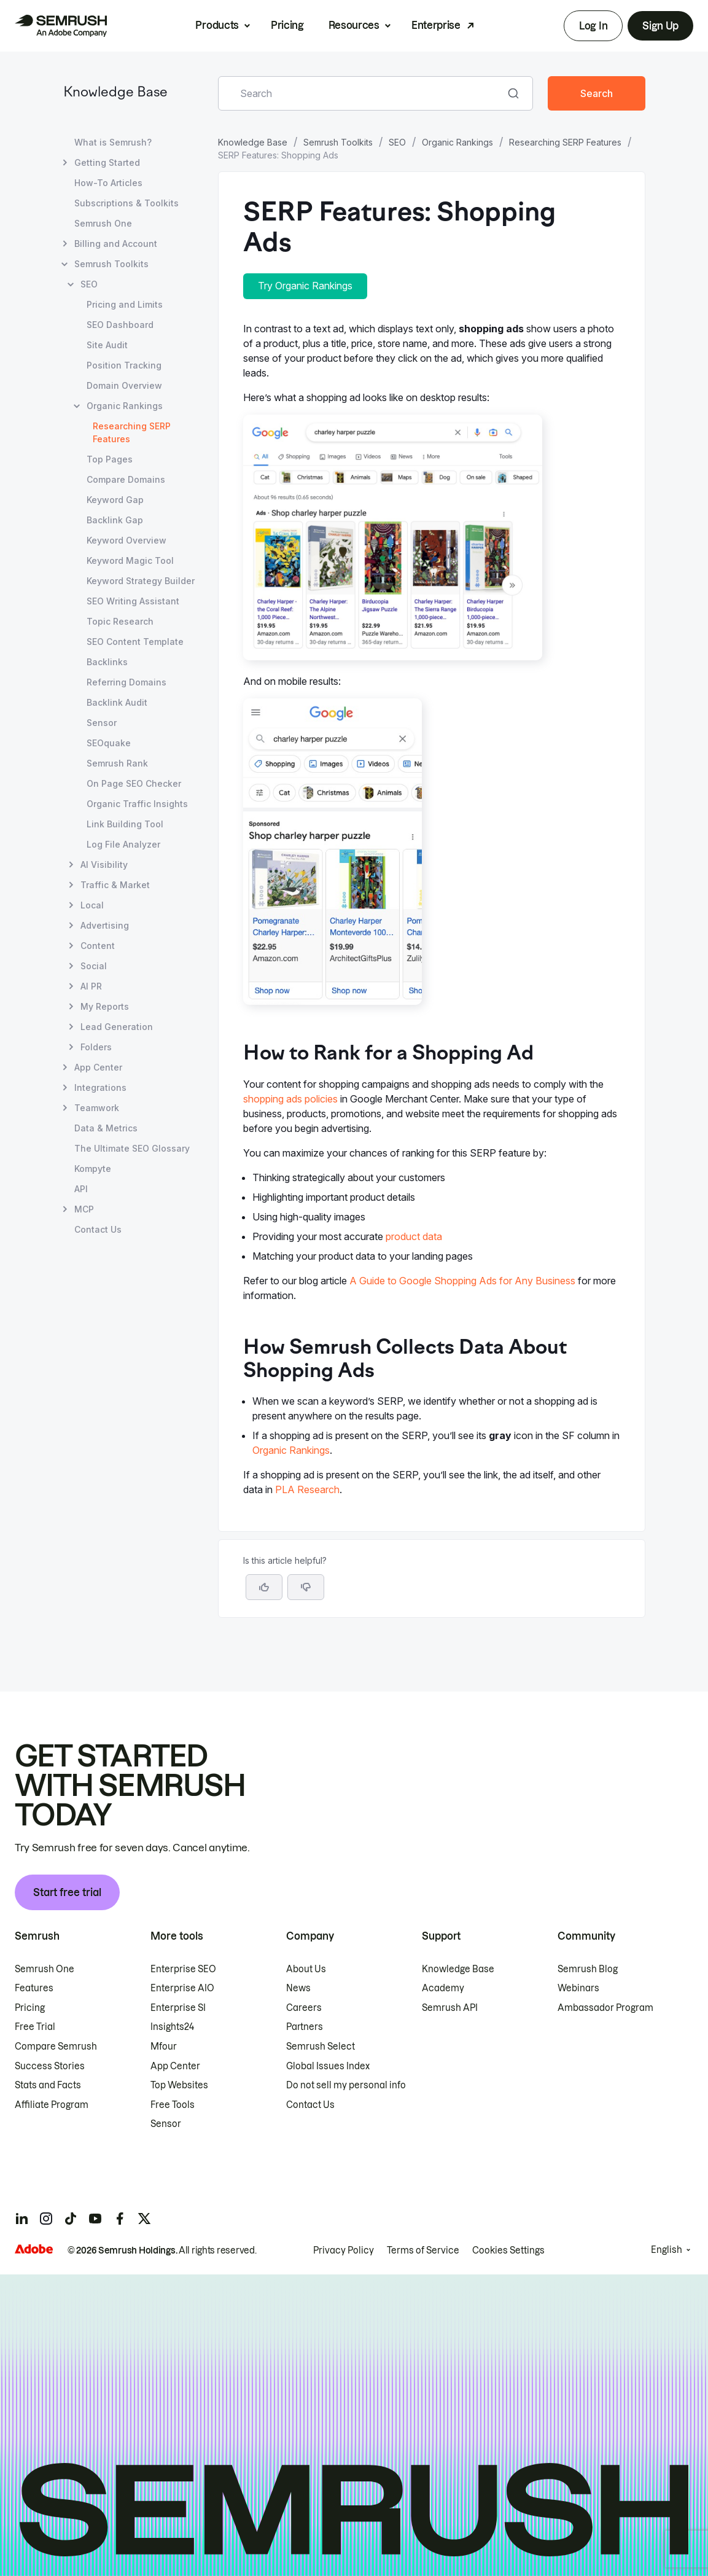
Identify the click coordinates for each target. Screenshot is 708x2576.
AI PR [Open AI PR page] (91, 986)
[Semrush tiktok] (70, 2218)
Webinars (578, 1988)
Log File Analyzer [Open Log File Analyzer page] (123, 844)
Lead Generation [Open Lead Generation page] (116, 1026)
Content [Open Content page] (97, 945)
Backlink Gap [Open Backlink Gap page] (115, 520)
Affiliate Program (51, 2105)
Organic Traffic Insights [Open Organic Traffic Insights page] (137, 803)
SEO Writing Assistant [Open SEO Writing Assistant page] (133, 601)
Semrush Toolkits (338, 142)
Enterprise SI (178, 2008)
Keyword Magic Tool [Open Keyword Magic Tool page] (130, 560)
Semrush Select (320, 2046)
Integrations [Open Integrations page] (100, 1087)
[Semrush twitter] (144, 2218)
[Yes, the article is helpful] (264, 1587)
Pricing (287, 25)
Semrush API (450, 2008)
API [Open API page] (81, 1189)
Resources (354, 25)
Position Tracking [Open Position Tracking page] (124, 365)
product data (414, 1236)
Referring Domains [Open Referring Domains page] (126, 682)
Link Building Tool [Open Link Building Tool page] (125, 824)
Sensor (165, 2124)
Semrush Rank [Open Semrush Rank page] (117, 763)
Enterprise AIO (182, 1988)
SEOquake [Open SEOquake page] (109, 743)
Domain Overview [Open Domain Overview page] (124, 385)
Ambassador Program (605, 2008)
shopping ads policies (290, 1099)
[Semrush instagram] (46, 2218)
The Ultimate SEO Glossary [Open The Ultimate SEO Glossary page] (132, 1148)
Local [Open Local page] (92, 905)
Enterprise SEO (183, 1969)
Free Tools (172, 2105)
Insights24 (172, 2027)
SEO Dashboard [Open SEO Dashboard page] (120, 324)
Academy (443, 1988)
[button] (305, 1587)
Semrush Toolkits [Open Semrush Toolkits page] (111, 264)
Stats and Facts (48, 2085)
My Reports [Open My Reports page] (104, 1006)
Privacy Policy (343, 2250)
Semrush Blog (588, 1969)
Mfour (163, 2046)
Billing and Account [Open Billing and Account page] (115, 243)
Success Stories (50, 2066)
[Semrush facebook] (119, 2218)
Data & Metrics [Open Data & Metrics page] (106, 1128)
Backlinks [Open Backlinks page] (107, 662)
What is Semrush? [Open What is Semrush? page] (113, 142)
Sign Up (660, 25)
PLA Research (307, 1489)
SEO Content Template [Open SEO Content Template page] (135, 641)
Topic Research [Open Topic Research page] (120, 621)
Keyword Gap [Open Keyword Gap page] (115, 499)
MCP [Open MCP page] (84, 1209)
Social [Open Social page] (93, 965)
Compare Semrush (56, 2046)
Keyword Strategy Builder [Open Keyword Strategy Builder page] (141, 581)
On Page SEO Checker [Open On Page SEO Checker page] (134, 783)
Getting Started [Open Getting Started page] (107, 162)
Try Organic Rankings (305, 285)
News (298, 1988)
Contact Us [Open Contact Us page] (98, 1229)
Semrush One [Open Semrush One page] (103, 223)
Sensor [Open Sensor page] (102, 722)
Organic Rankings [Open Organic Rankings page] (125, 405)
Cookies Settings (508, 2250)
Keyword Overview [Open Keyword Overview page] (126, 540)
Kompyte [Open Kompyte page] (92, 1168)
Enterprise (436, 25)
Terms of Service (423, 2250)
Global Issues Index (328, 2066)
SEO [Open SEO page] (89, 284)
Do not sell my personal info (346, 2085)
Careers (304, 2008)
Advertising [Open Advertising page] (104, 925)
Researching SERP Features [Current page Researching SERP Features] (132, 432)
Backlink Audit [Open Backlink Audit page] (117, 702)
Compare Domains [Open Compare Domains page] (126, 479)
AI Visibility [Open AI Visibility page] (104, 864)
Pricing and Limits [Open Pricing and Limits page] (125, 304)
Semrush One (44, 1969)
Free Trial (35, 2027)
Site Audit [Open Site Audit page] (107, 345)
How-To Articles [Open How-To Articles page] (108, 183)
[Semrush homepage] (61, 26)
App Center (175, 2066)
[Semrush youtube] (95, 2218)
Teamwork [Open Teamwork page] (96, 1107)
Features (34, 1988)
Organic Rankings (457, 142)
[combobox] (362, 93)
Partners (304, 2027)
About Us (306, 1969)
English (666, 2250)
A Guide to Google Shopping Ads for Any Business (462, 1280)
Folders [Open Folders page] (96, 1046)
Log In (593, 25)
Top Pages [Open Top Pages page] (110, 459)
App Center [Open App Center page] (98, 1067)
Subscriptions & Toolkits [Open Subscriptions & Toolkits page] (126, 203)
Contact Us (310, 2105)
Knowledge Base (115, 93)
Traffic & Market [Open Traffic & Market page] (115, 884)
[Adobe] (34, 2249)
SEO (397, 142)
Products (216, 25)
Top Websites (179, 2085)
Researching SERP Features (565, 142)
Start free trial (67, 1892)
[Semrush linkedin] (21, 2218)
